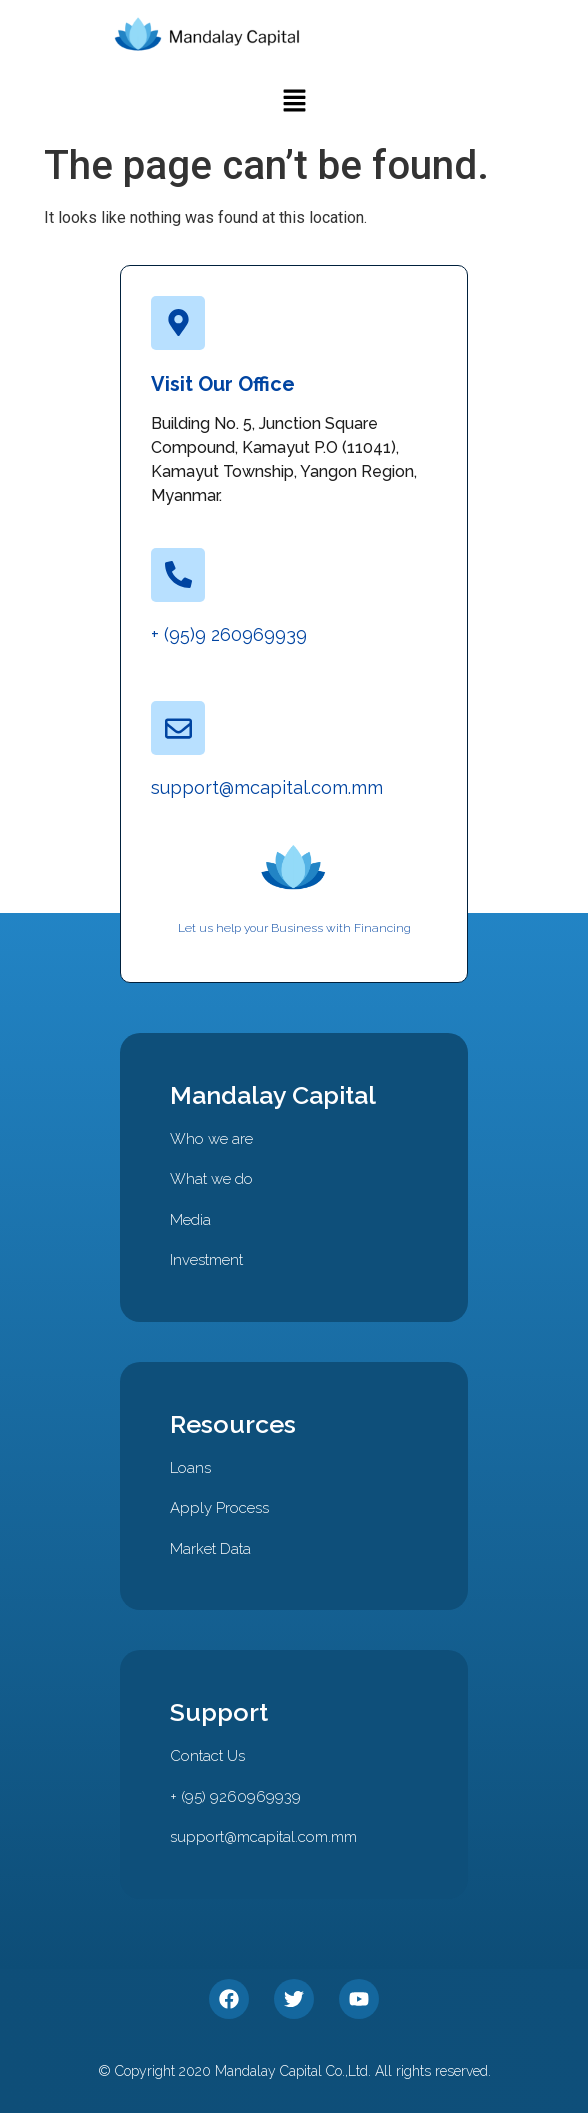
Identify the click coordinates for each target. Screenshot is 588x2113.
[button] (294, 102)
